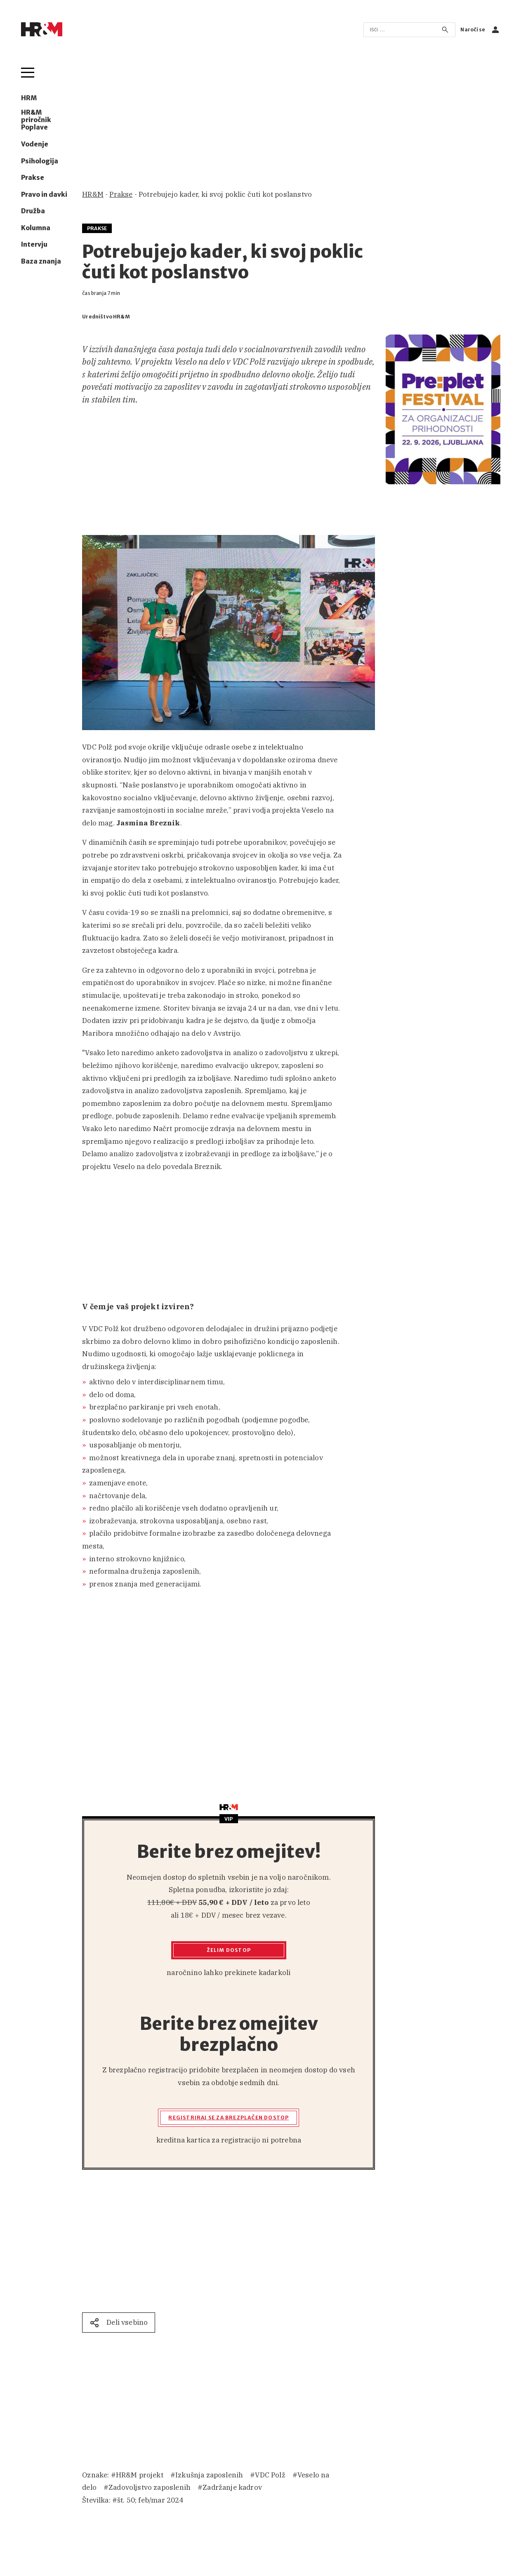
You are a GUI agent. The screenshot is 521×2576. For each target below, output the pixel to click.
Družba (33, 211)
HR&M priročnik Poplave (36, 120)
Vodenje (34, 144)
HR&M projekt (139, 2474)
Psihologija (39, 161)
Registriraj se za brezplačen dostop (228, 2117)
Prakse (32, 177)
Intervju (34, 244)
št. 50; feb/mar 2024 (150, 2500)
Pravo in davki (44, 194)
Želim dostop (229, 1950)
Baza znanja (41, 261)
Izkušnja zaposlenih (209, 2474)
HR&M (93, 194)
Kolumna (35, 228)
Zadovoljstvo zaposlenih (149, 2487)
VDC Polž (270, 2474)
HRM (29, 98)
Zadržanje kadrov (232, 2487)
